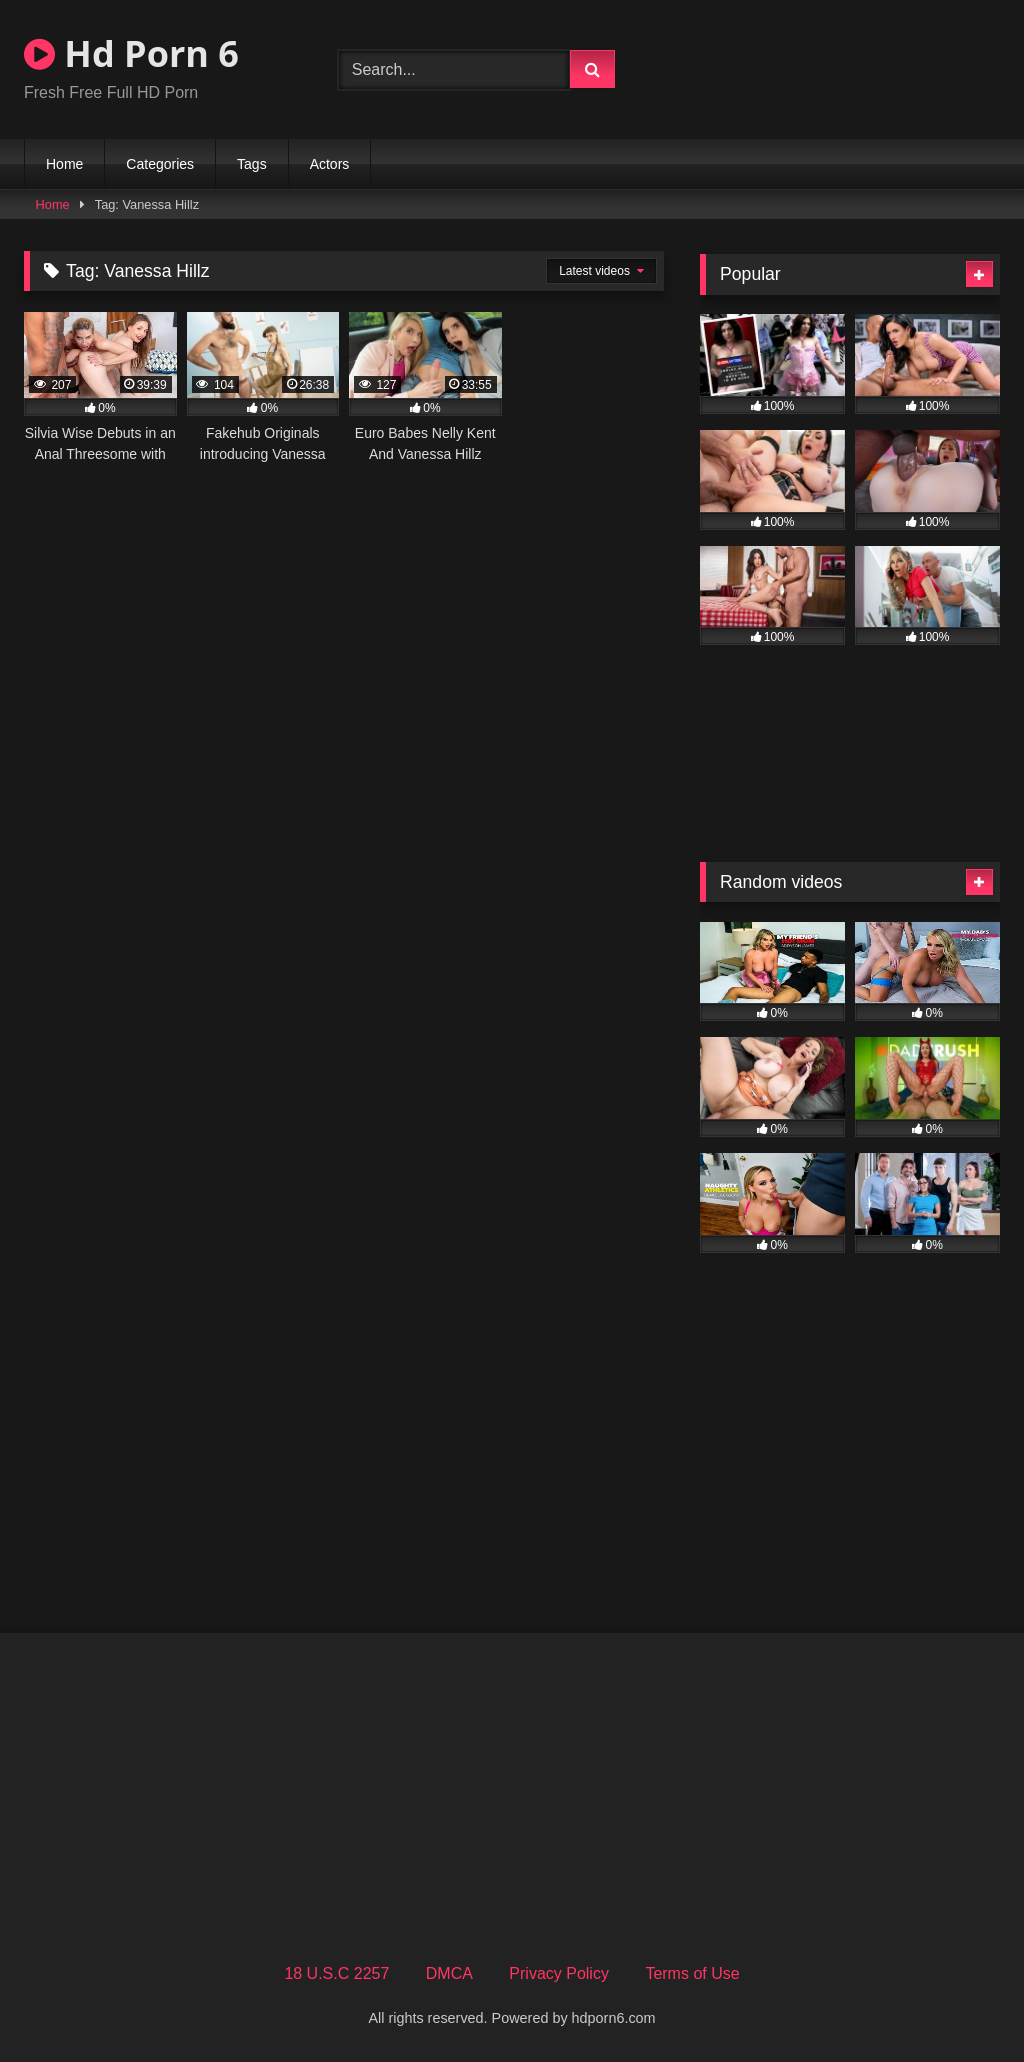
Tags (252, 164)
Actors (330, 164)
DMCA (449, 1973)
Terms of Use (692, 1973)
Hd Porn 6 (131, 53)
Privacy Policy (559, 1973)
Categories (160, 164)
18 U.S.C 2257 (336, 1973)
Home (64, 164)
